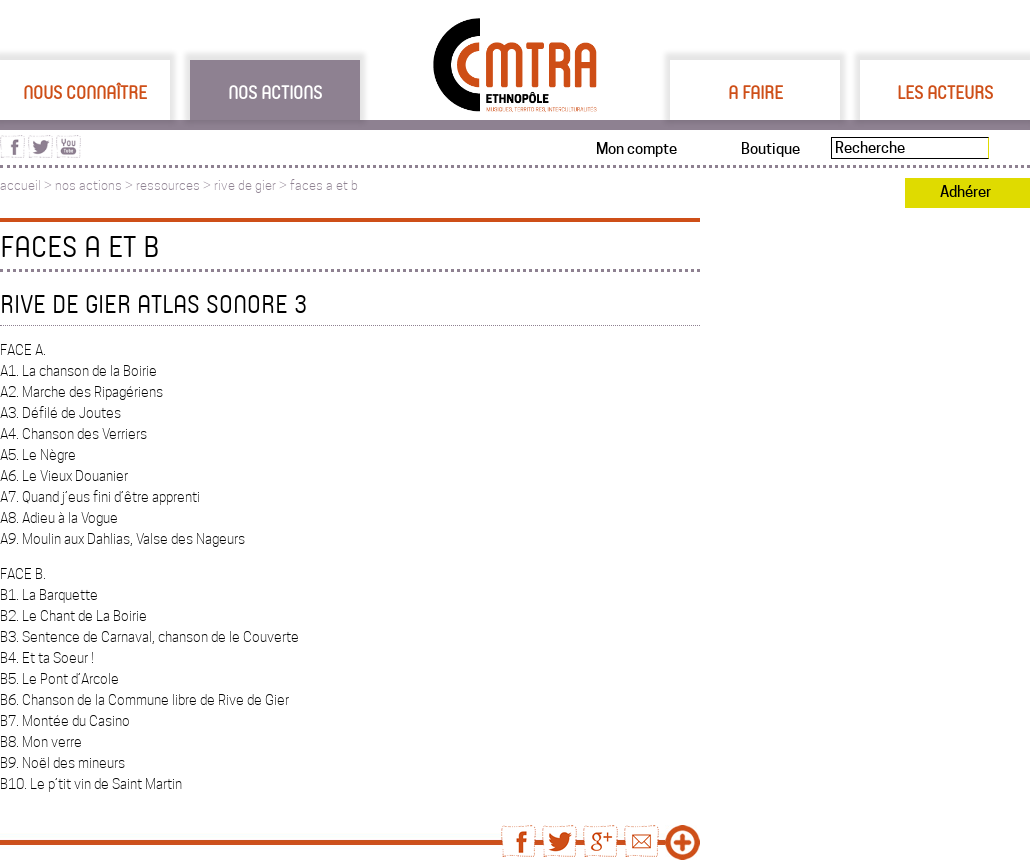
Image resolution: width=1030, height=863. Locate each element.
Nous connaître (85, 92)
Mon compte (636, 149)
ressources (168, 185)
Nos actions (275, 92)
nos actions (88, 185)
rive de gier (245, 185)
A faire (755, 92)
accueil (20, 185)
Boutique (770, 149)
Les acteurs (945, 92)
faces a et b (324, 185)
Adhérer (965, 192)
